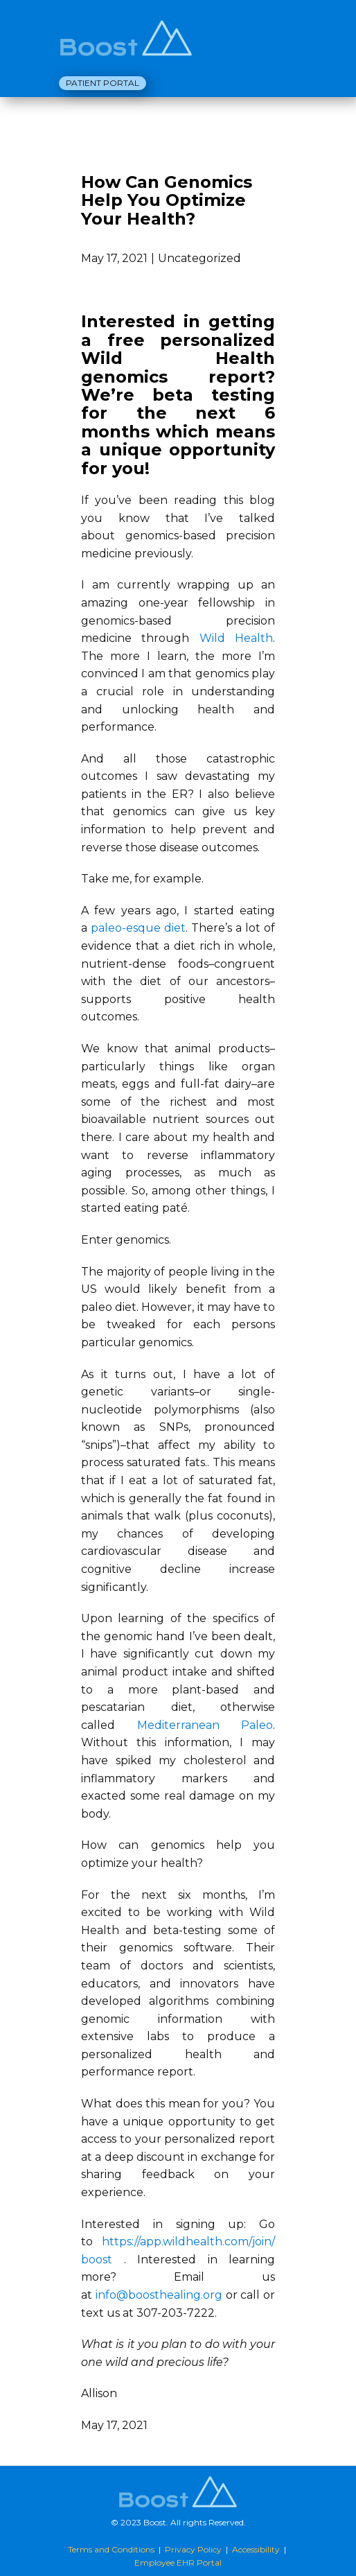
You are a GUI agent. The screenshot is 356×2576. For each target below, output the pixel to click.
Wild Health (236, 638)
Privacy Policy (193, 2549)
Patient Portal (102, 83)
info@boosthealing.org (159, 2294)
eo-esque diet (147, 927)
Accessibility (256, 2549)
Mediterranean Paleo (205, 1725)
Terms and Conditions (111, 2549)
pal (99, 927)
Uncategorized (199, 258)
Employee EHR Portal (178, 2562)
